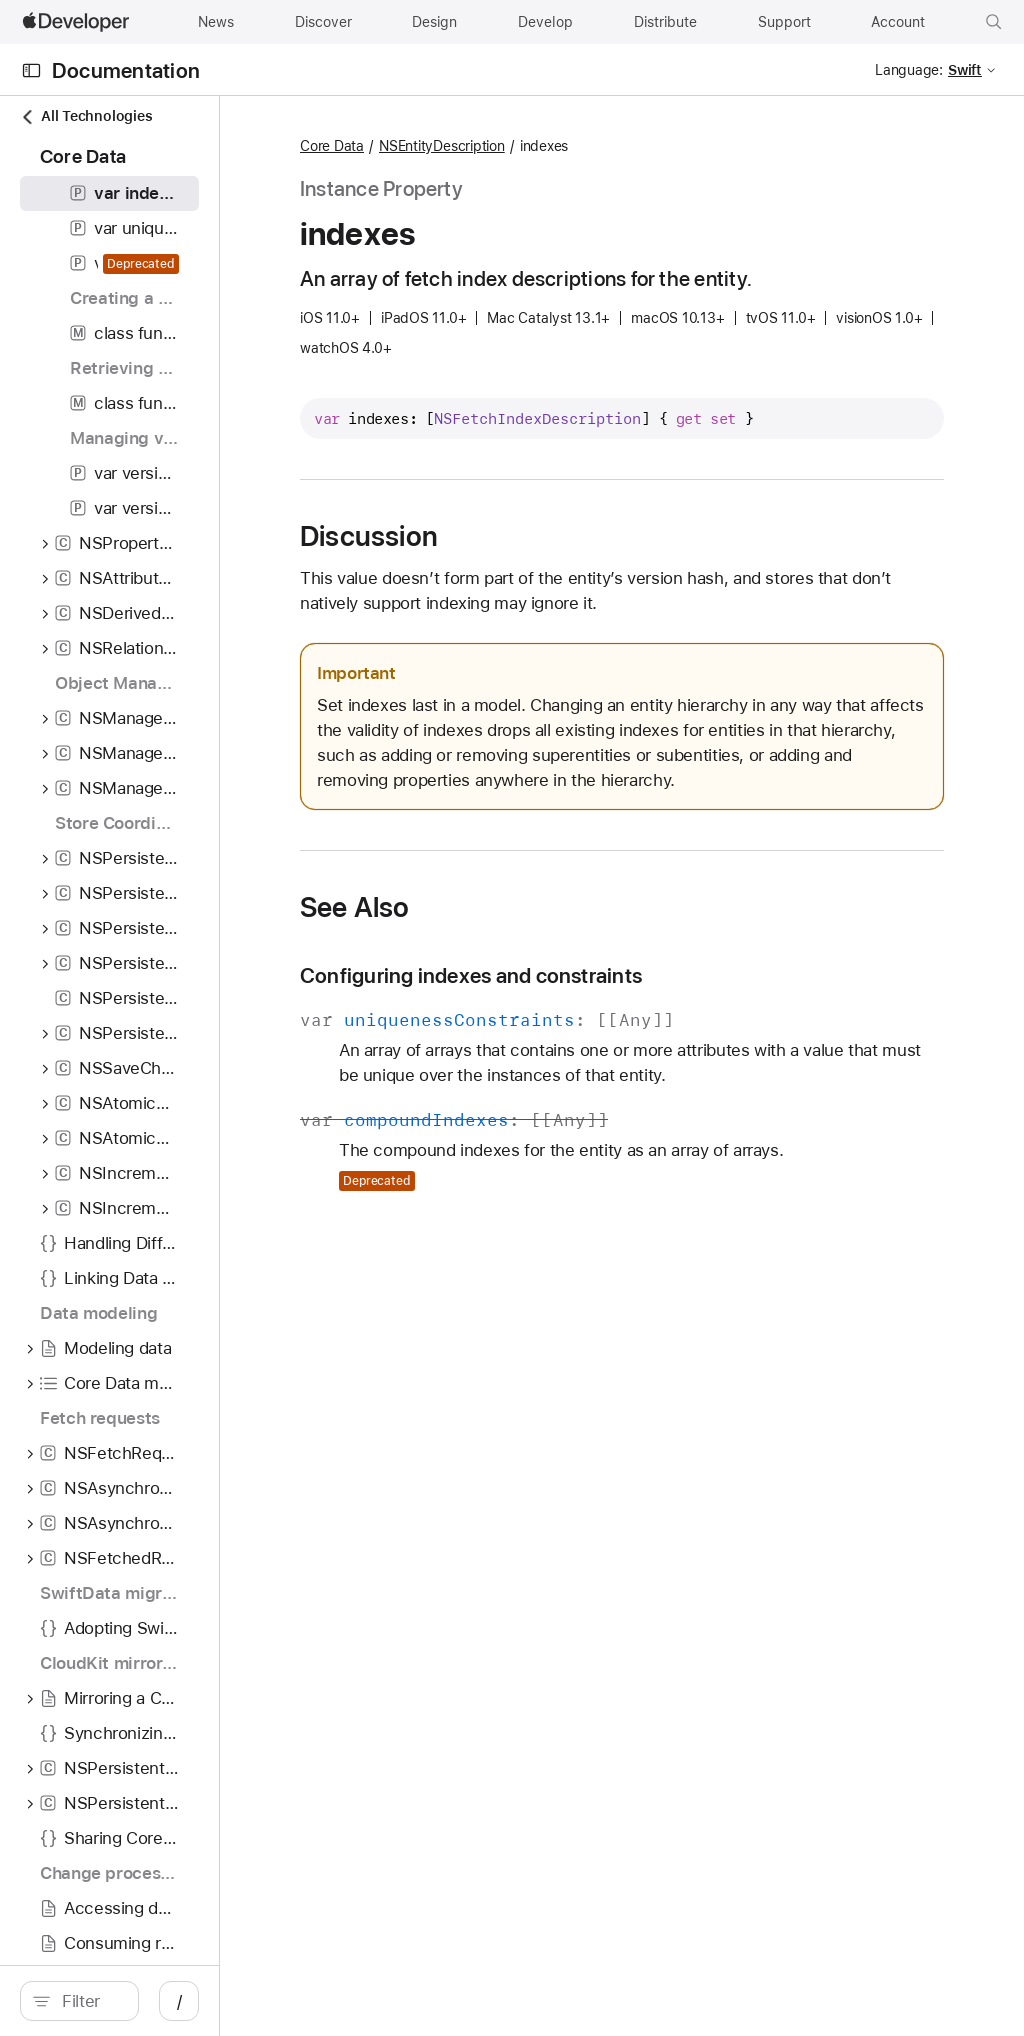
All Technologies (86, 116)
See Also (535, 983)
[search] (169, 2001)
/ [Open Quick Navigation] (359, 2001)
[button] (994, 22)
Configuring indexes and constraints (651, 1051)
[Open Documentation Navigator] (31, 70)
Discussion (549, 562)
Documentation (126, 70)
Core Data (512, 147)
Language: (909, 70)
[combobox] (180, 2001)
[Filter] (180, 2001)
